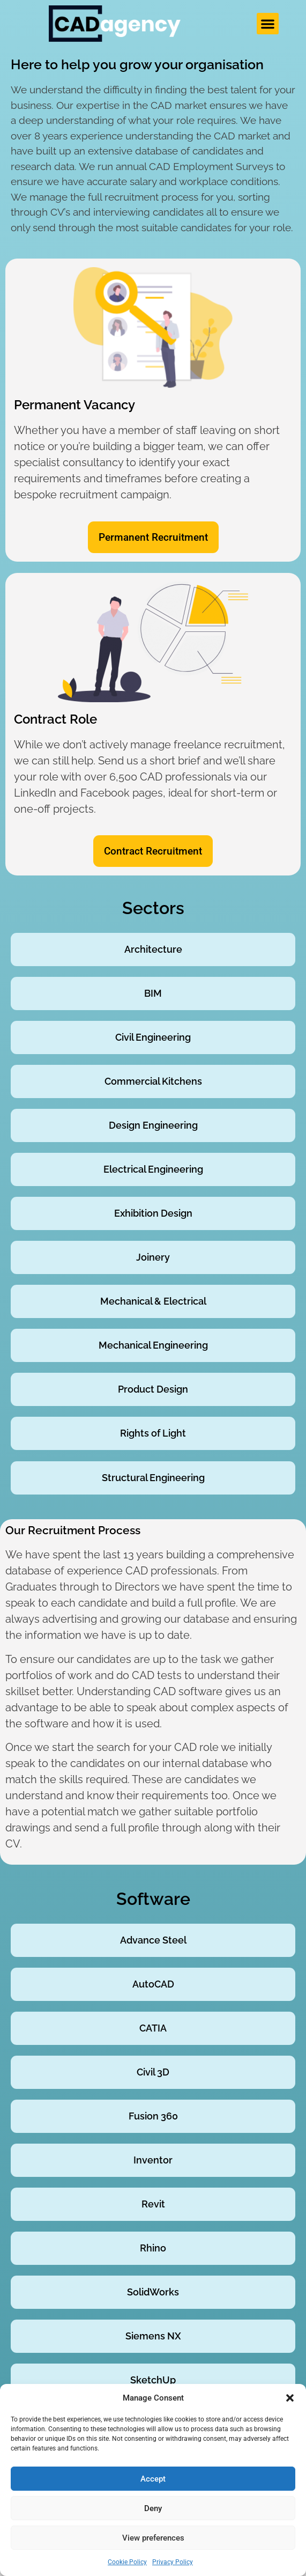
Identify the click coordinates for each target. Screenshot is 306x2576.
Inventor (153, 2160)
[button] (290, 2398)
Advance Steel (153, 1940)
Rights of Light (153, 1433)
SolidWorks (153, 2292)
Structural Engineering (153, 1477)
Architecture (153, 949)
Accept (153, 2479)
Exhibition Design (153, 1213)
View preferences (153, 2538)
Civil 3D (153, 2072)
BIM (153, 993)
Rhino (153, 2248)
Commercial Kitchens (153, 1081)
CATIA (153, 2028)
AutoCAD (153, 1984)
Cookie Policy (127, 2562)
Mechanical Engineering (153, 1345)
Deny (153, 2508)
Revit (153, 2204)
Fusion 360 (153, 2116)
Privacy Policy (172, 2562)
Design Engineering (153, 1125)
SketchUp (153, 2380)
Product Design (153, 1389)
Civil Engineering (153, 1037)
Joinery (153, 1257)
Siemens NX (153, 2336)
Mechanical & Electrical (153, 1301)
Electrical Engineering (153, 1169)
